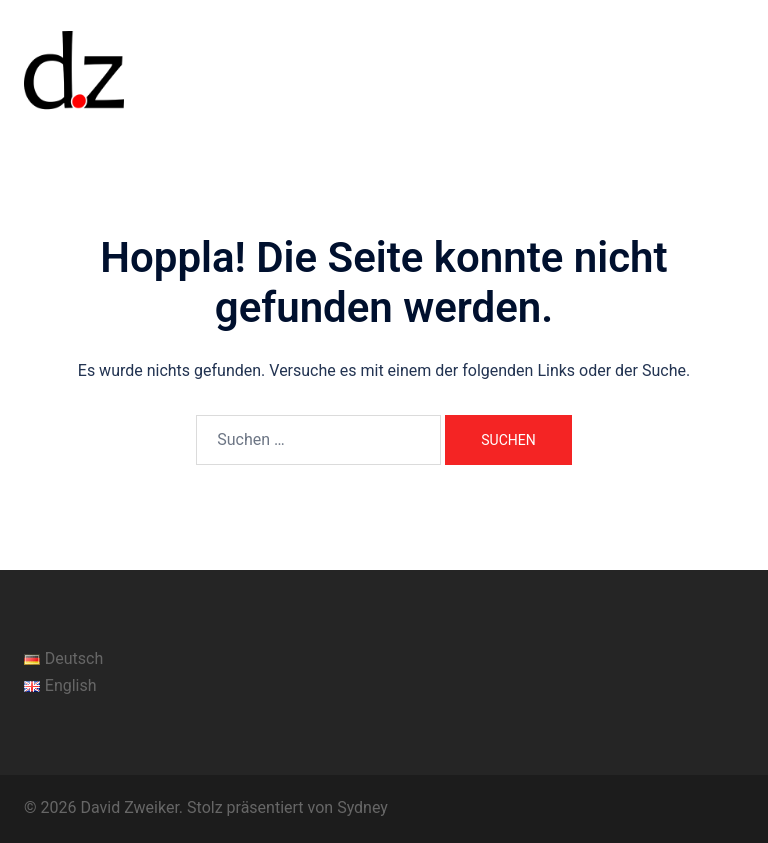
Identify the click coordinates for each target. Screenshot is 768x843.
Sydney (362, 807)
